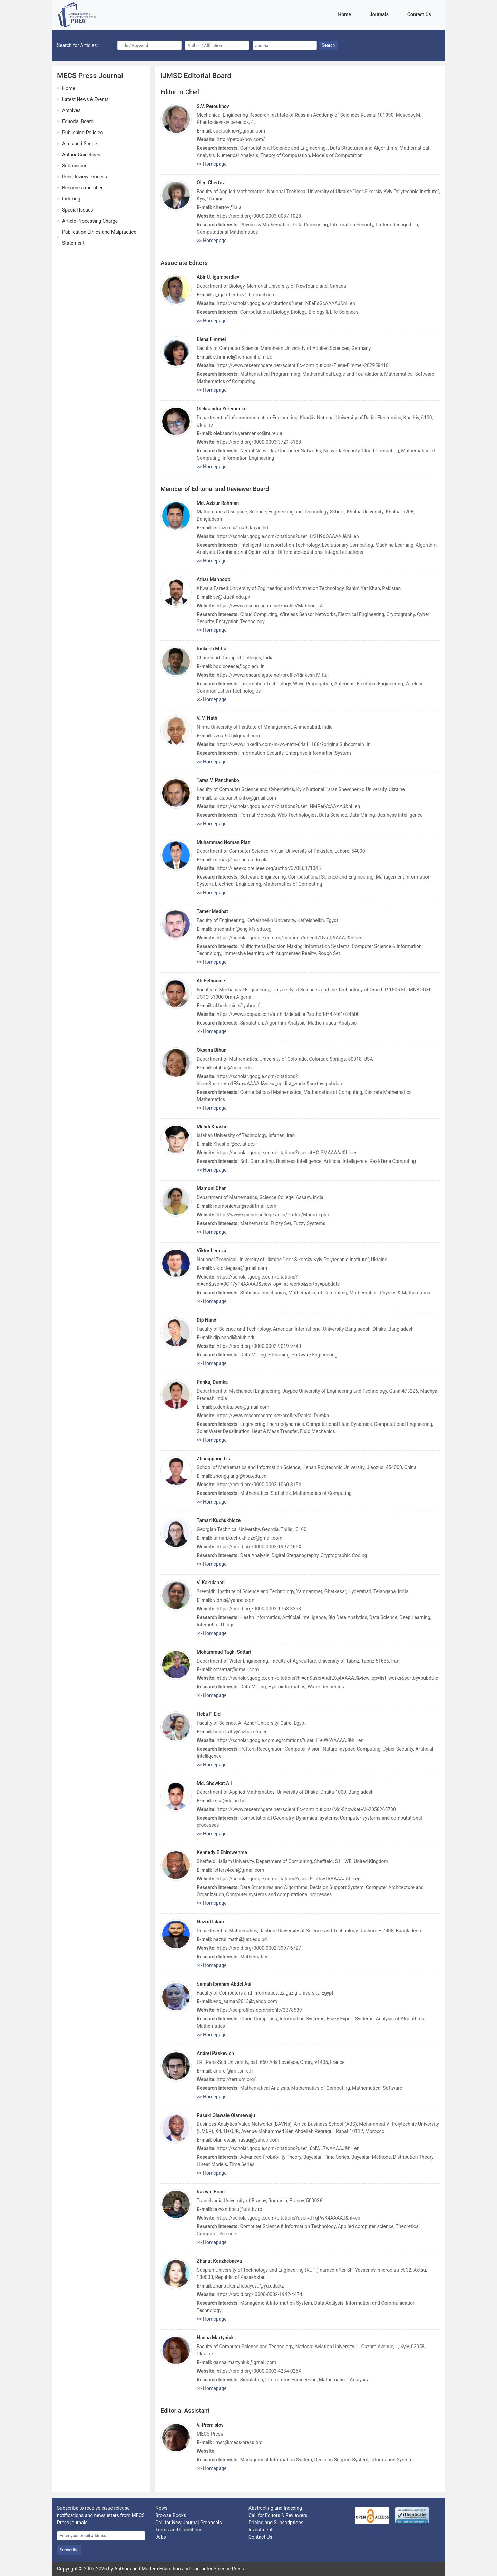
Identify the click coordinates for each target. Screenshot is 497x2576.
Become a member (82, 187)
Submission (74, 165)
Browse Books (170, 2515)
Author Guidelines (81, 154)
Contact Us (420, 14)
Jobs (160, 2537)
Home (345, 14)
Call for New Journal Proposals (188, 2522)
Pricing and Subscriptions (275, 2522)
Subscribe (69, 2550)
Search (328, 45)
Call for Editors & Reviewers (278, 2515)
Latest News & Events (85, 99)
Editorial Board (78, 121)
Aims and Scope (79, 143)
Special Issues (77, 210)
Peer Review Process (84, 176)
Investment (260, 2530)
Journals (380, 14)
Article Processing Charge (90, 221)
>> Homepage (212, 164)
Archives (71, 110)
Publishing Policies (82, 132)
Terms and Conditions (179, 2530)
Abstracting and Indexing (275, 2508)
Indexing (71, 199)
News (161, 2508)
